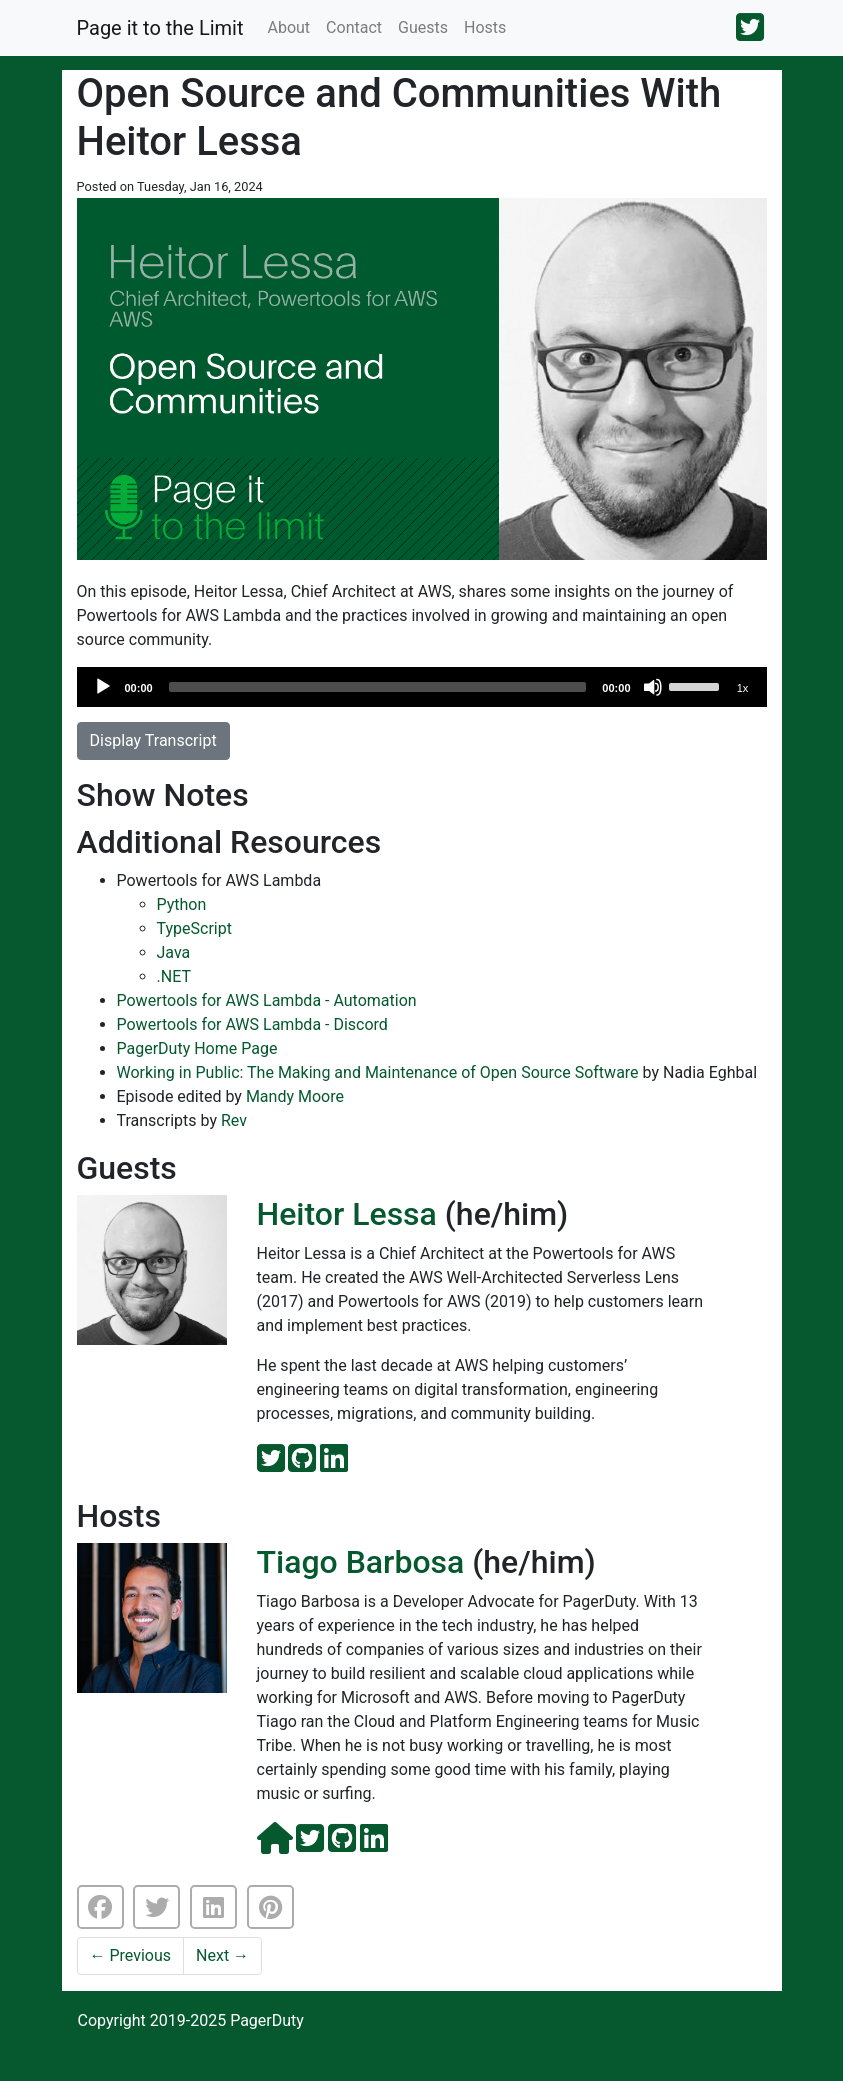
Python (182, 904)
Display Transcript (153, 740)
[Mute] (653, 687)
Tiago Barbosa (361, 1562)
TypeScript (194, 928)
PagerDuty (267, 2020)
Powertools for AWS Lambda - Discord (252, 1024)
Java (174, 952)
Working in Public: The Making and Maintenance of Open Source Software (378, 1072)
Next (222, 1955)
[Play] (103, 687)
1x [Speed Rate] (743, 688)
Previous (131, 1955)
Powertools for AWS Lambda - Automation (267, 1000)
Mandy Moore (295, 1096)
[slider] (378, 687)
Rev (234, 1120)
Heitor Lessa (347, 1214)
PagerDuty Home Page (197, 1048)
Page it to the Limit (160, 28)
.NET (174, 976)
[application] (422, 687)
